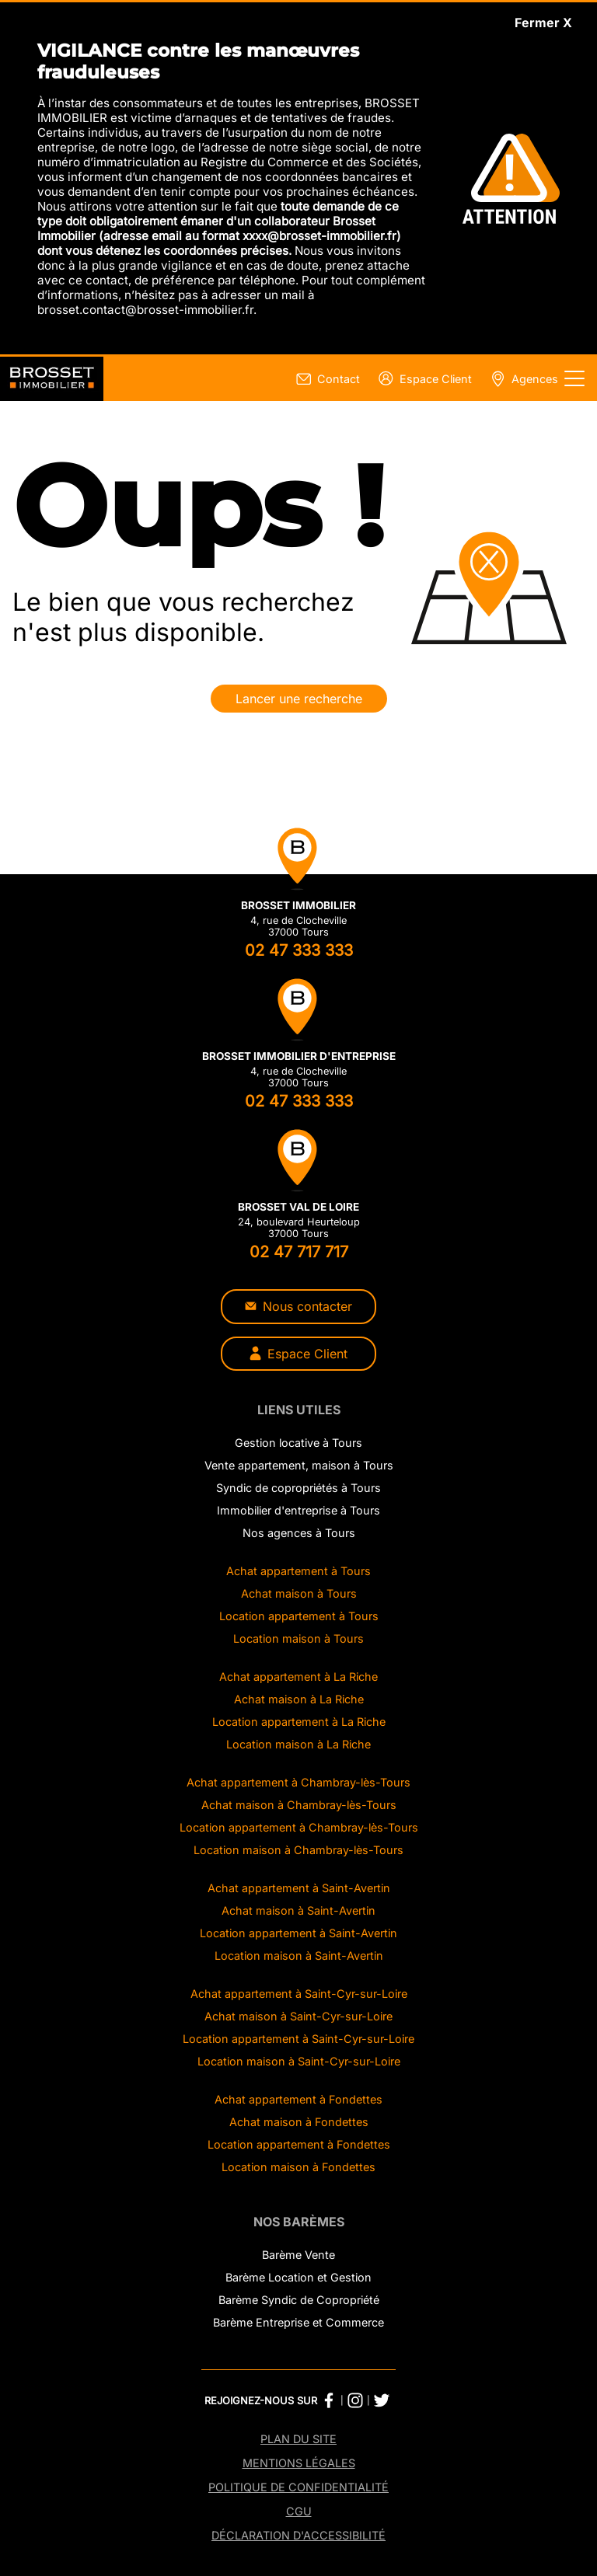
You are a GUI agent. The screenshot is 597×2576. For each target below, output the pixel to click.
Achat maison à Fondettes (298, 2121)
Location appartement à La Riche (299, 1721)
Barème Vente (298, 2254)
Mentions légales (299, 2463)
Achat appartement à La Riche (298, 1676)
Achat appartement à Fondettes (298, 2099)
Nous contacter (298, 1306)
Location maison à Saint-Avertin (299, 1955)
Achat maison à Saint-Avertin (298, 1910)
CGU (299, 2511)
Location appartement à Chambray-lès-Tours (299, 1827)
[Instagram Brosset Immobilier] (355, 2400)
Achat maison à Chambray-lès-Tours (298, 1804)
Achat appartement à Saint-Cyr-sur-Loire (298, 1993)
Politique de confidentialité (298, 2487)
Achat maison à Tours (299, 1593)
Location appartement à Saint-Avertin (298, 1933)
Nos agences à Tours (299, 1532)
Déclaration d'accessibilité (298, 2535)
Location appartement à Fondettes (299, 2144)
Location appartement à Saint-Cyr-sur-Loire (298, 2038)
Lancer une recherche (299, 698)
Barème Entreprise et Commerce (298, 2322)
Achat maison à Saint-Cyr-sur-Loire (298, 2016)
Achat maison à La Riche (299, 1699)
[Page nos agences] (521, 378)
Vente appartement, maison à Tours (298, 1465)
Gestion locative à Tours (298, 1442)
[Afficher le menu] (574, 378)
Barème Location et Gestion (298, 2277)
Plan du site (298, 2438)
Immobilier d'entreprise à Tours (298, 1510)
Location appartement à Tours (299, 1616)
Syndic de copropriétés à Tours (298, 1487)
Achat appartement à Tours (298, 1570)
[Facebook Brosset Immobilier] (328, 2400)
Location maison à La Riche (298, 1744)
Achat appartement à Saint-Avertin (299, 1888)
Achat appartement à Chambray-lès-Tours (298, 1782)
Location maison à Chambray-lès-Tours (298, 1849)
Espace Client (298, 1353)
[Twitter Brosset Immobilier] (381, 2400)
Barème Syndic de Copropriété (298, 2299)
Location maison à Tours (298, 1638)
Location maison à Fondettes (298, 2166)
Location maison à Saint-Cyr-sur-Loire (298, 2061)
